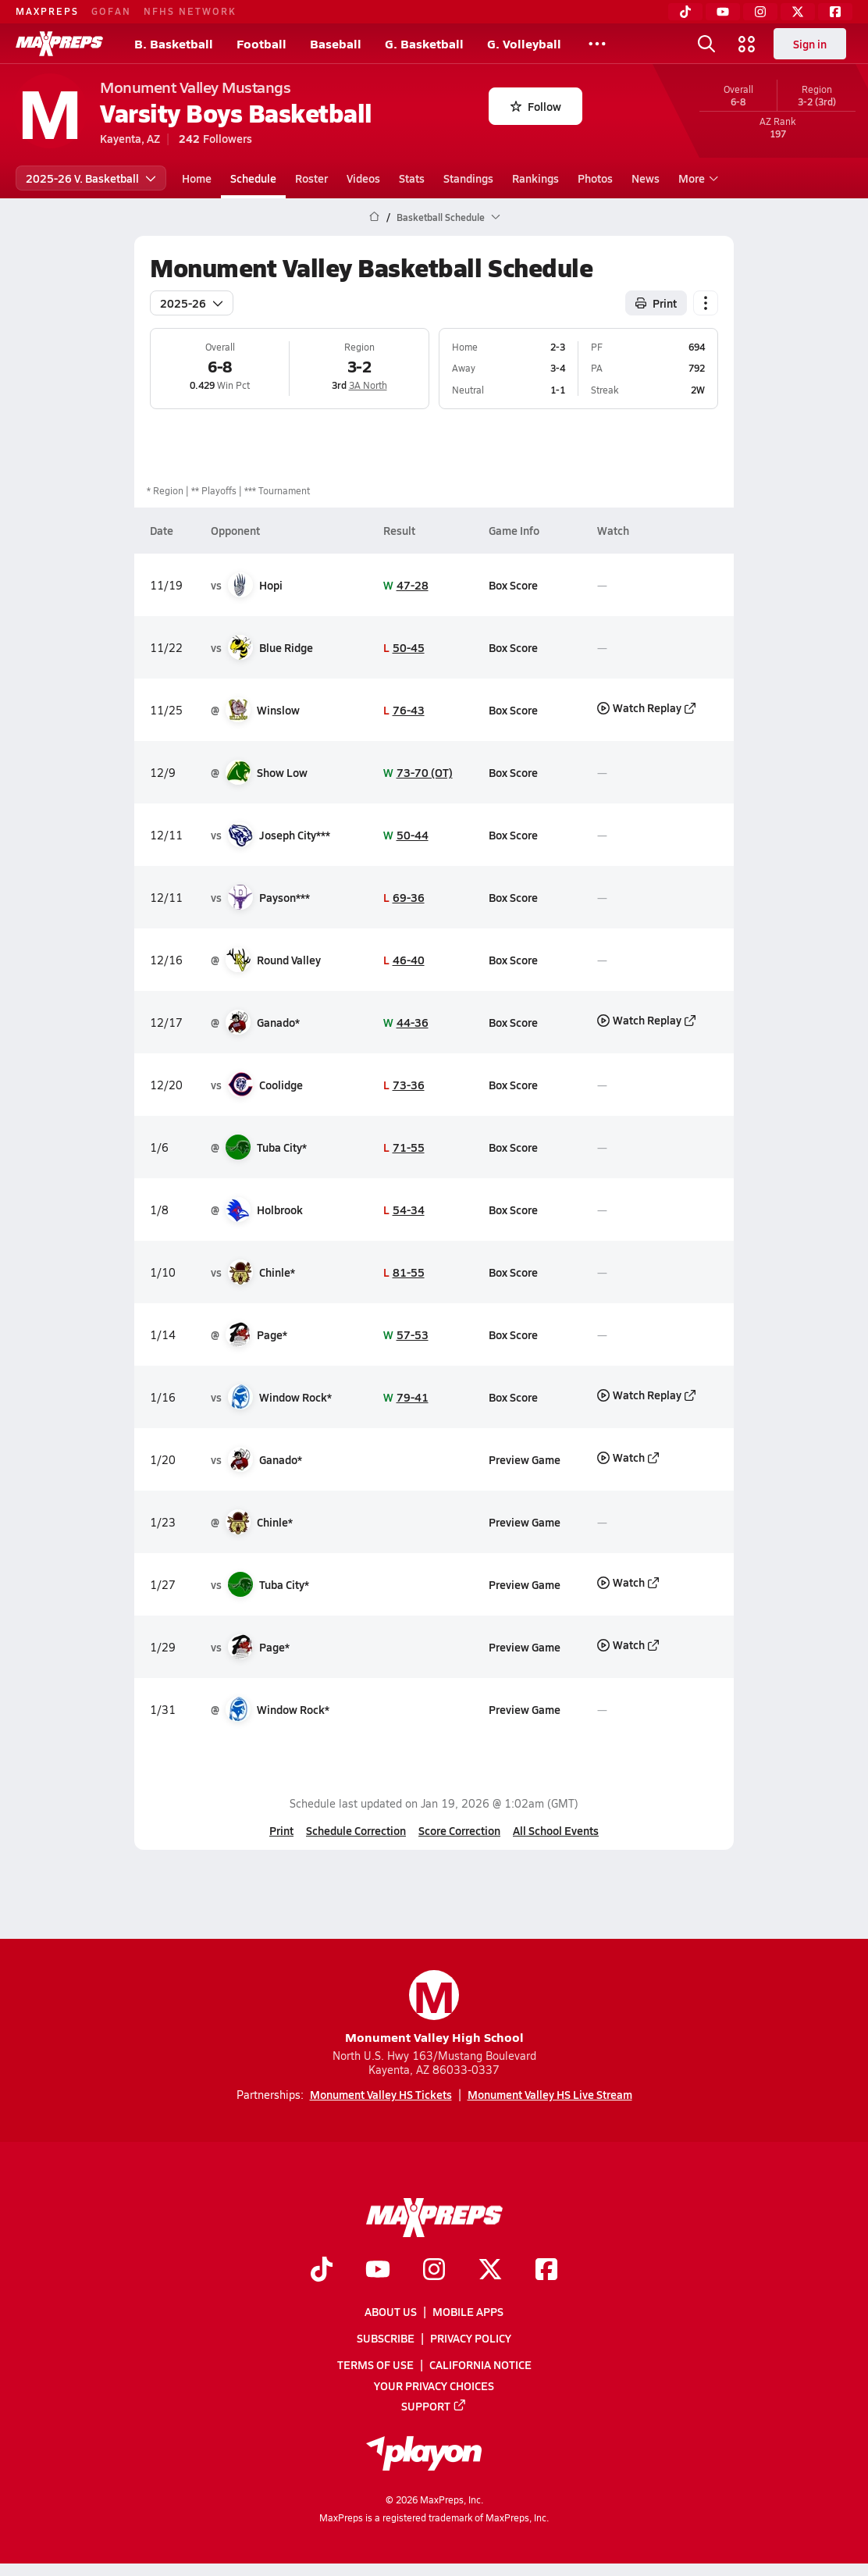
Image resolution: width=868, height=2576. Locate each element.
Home (197, 178)
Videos (363, 178)
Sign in (810, 44)
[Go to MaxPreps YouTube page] (377, 2270)
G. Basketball (424, 43)
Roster (311, 178)
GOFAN (111, 11)
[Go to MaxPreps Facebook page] (546, 2270)
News (645, 178)
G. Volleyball (524, 43)
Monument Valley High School (434, 2008)
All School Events (556, 1830)
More (696, 178)
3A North (368, 385)
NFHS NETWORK (190, 11)
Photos (595, 178)
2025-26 (191, 303)
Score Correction (459, 1830)
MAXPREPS (47, 11)
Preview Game (524, 1459)
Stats (412, 178)
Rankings (535, 178)
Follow (535, 106)
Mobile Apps (467, 2311)
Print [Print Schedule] (656, 303)
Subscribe (385, 2338)
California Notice (480, 2364)
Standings (468, 178)
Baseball (335, 43)
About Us (391, 2311)
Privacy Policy (470, 2338)
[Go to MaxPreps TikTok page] (321, 2270)
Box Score (513, 585)
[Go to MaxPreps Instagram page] (434, 2270)
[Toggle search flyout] (706, 43)
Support (434, 2405)
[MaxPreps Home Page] (374, 217)
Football (261, 43)
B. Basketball (173, 43)
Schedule (253, 178)
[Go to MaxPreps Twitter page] (490, 2270)
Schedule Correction (356, 1830)
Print (281, 1830)
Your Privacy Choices (434, 2385)
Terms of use (375, 2364)
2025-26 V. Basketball (91, 178)
